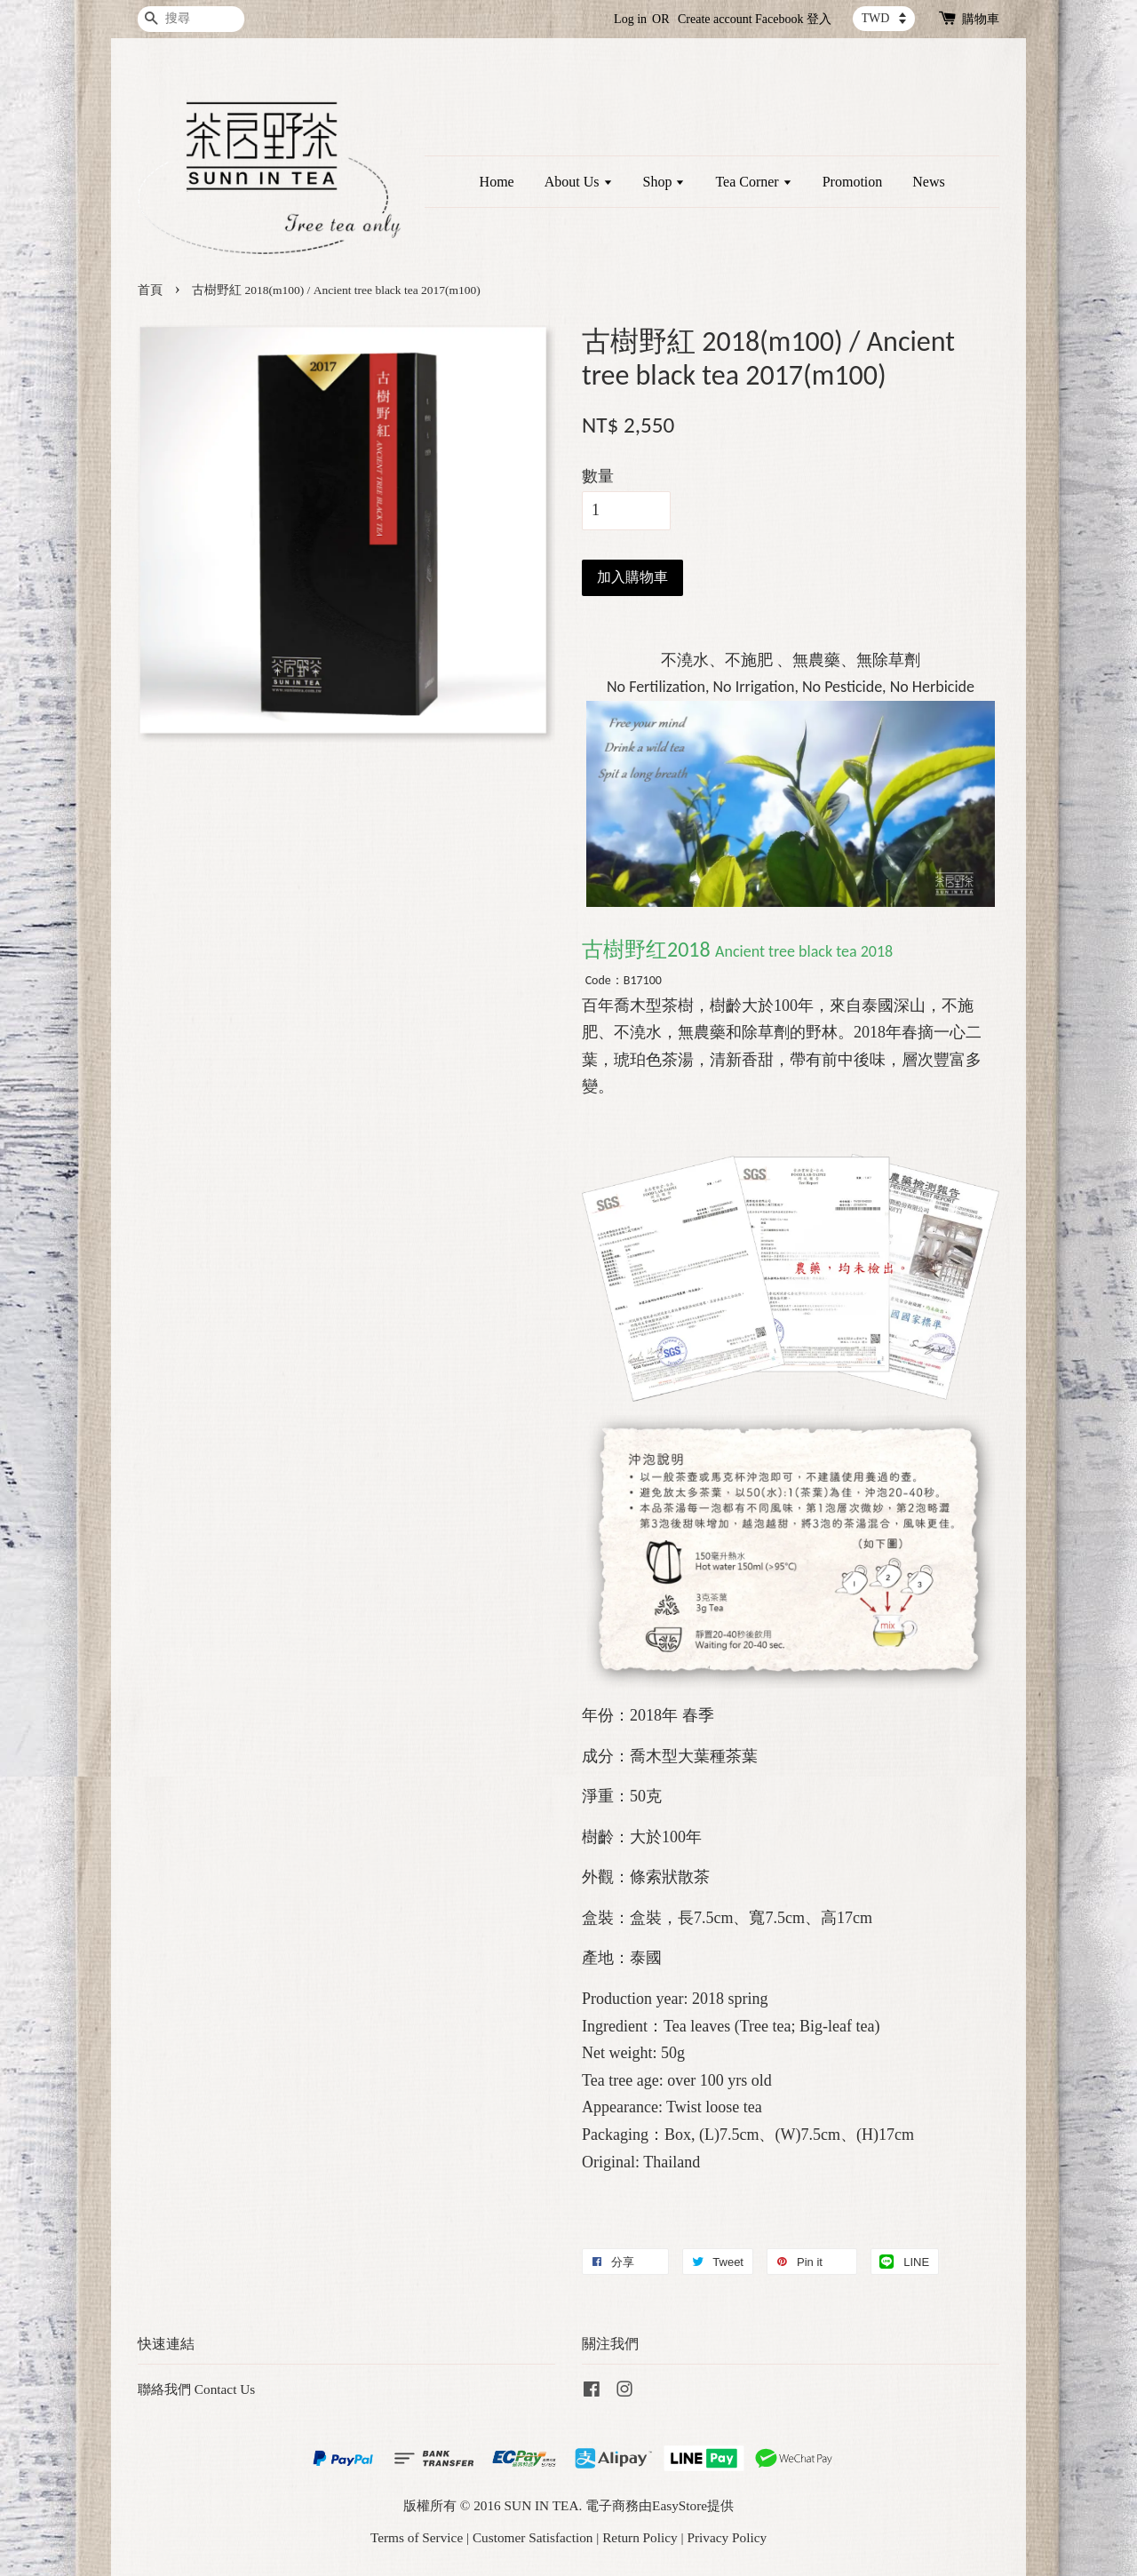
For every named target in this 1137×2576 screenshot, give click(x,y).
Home (497, 181)
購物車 (980, 19)
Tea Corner (753, 181)
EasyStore (679, 2505)
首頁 (150, 290)
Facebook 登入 (793, 19)
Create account (715, 19)
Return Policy (640, 2537)
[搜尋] (191, 19)
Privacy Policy (727, 2537)
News (928, 181)
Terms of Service (416, 2537)
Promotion (853, 181)
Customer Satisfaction (533, 2537)
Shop (664, 181)
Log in (630, 19)
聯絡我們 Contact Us (196, 2389)
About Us (579, 181)
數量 (598, 476)
